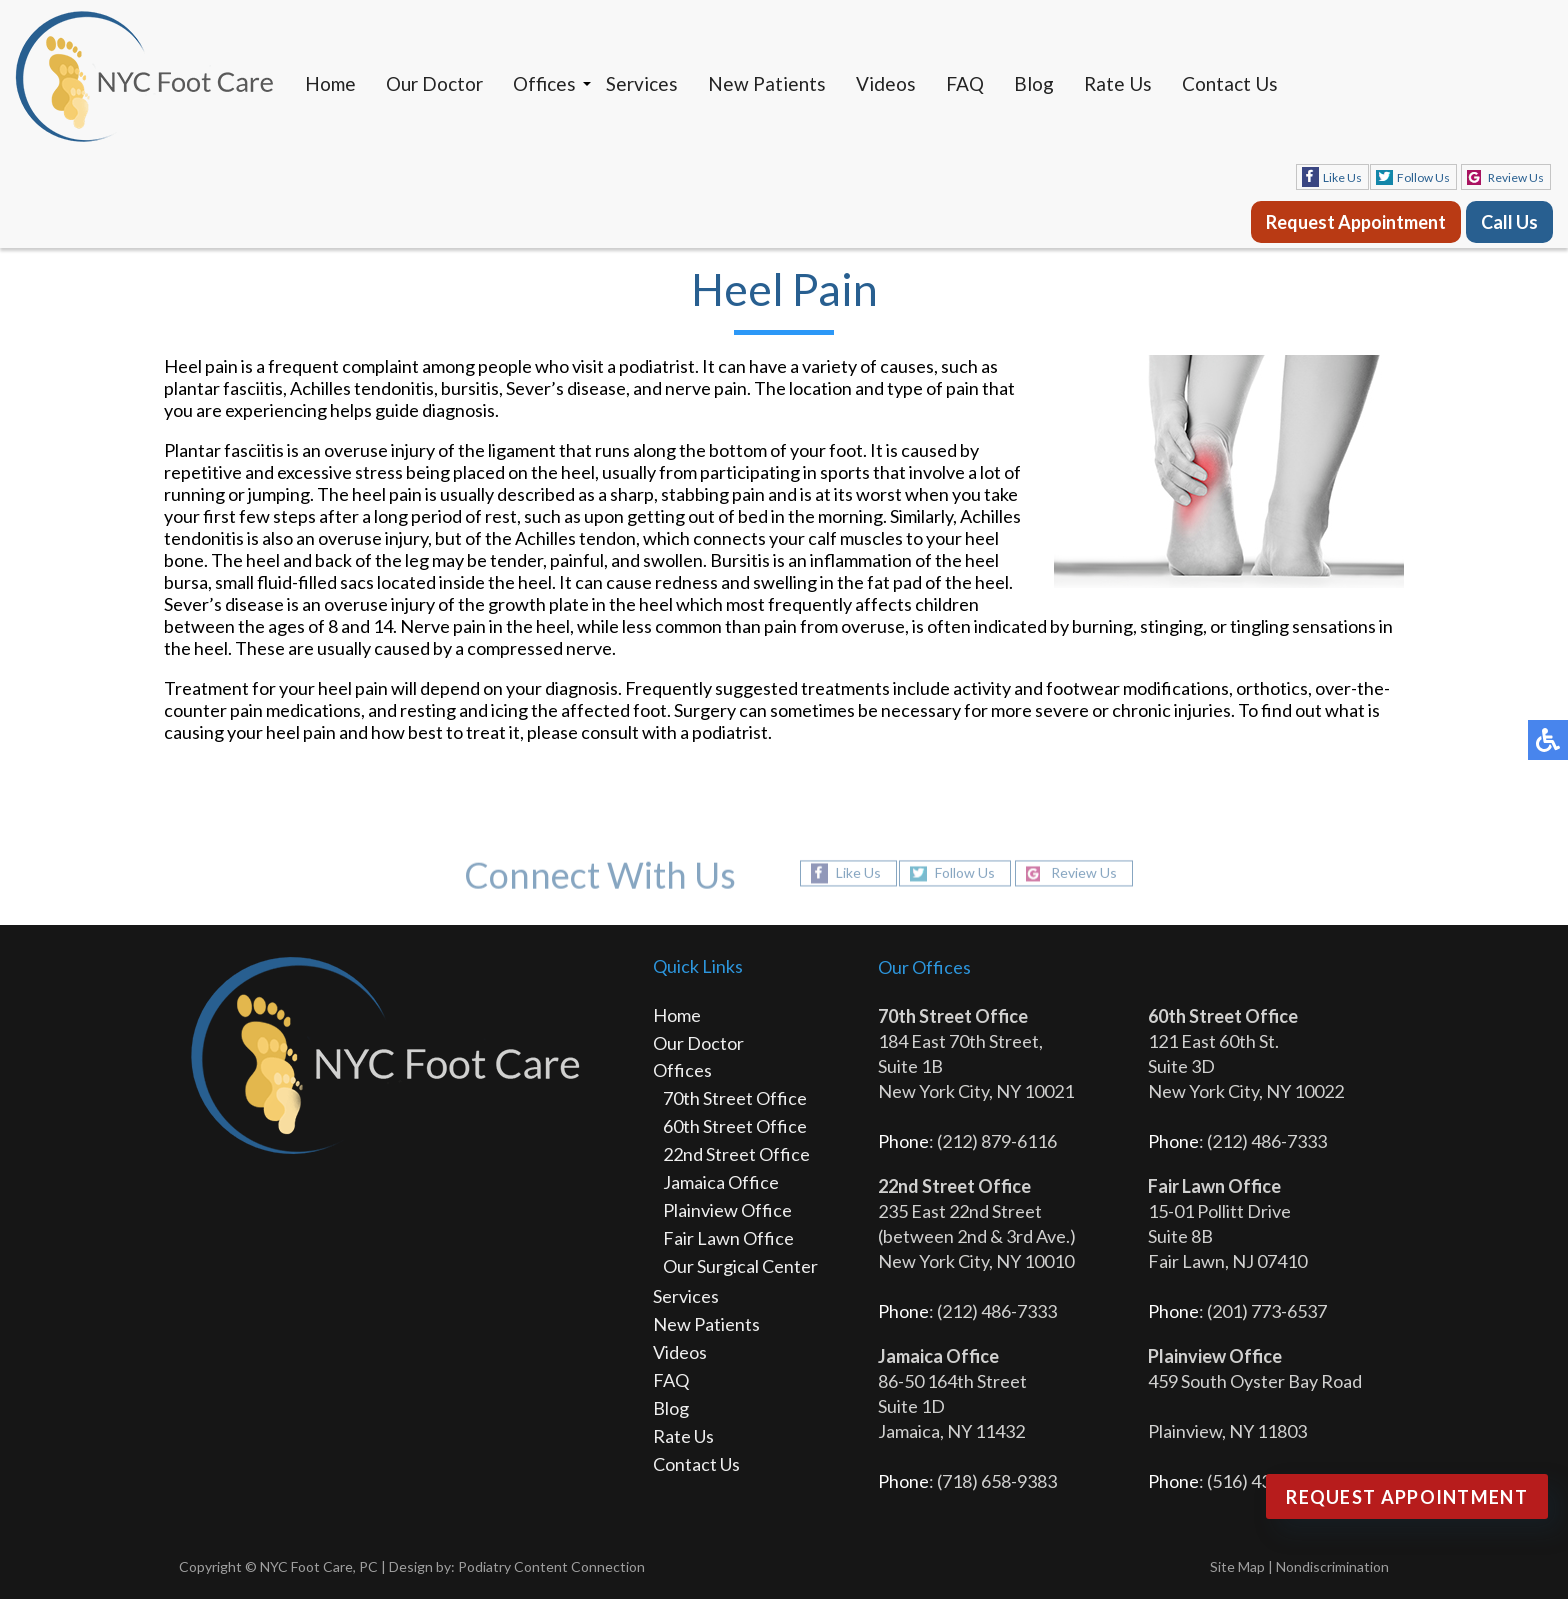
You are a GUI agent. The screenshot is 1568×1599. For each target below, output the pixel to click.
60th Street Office (735, 1126)
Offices (544, 83)
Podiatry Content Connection (551, 1566)
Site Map (1237, 1566)
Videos (886, 83)
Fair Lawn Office (728, 1238)
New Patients (767, 83)
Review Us (1516, 177)
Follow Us (1423, 177)
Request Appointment (1356, 222)
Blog (1034, 83)
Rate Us (1118, 83)
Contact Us (1230, 83)
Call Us (1509, 222)
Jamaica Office (721, 1182)
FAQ (965, 83)
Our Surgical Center (740, 1266)
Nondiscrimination (1332, 1566)
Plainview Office (727, 1210)
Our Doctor (434, 83)
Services (642, 83)
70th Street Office (735, 1098)
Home (330, 83)
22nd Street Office (736, 1154)
